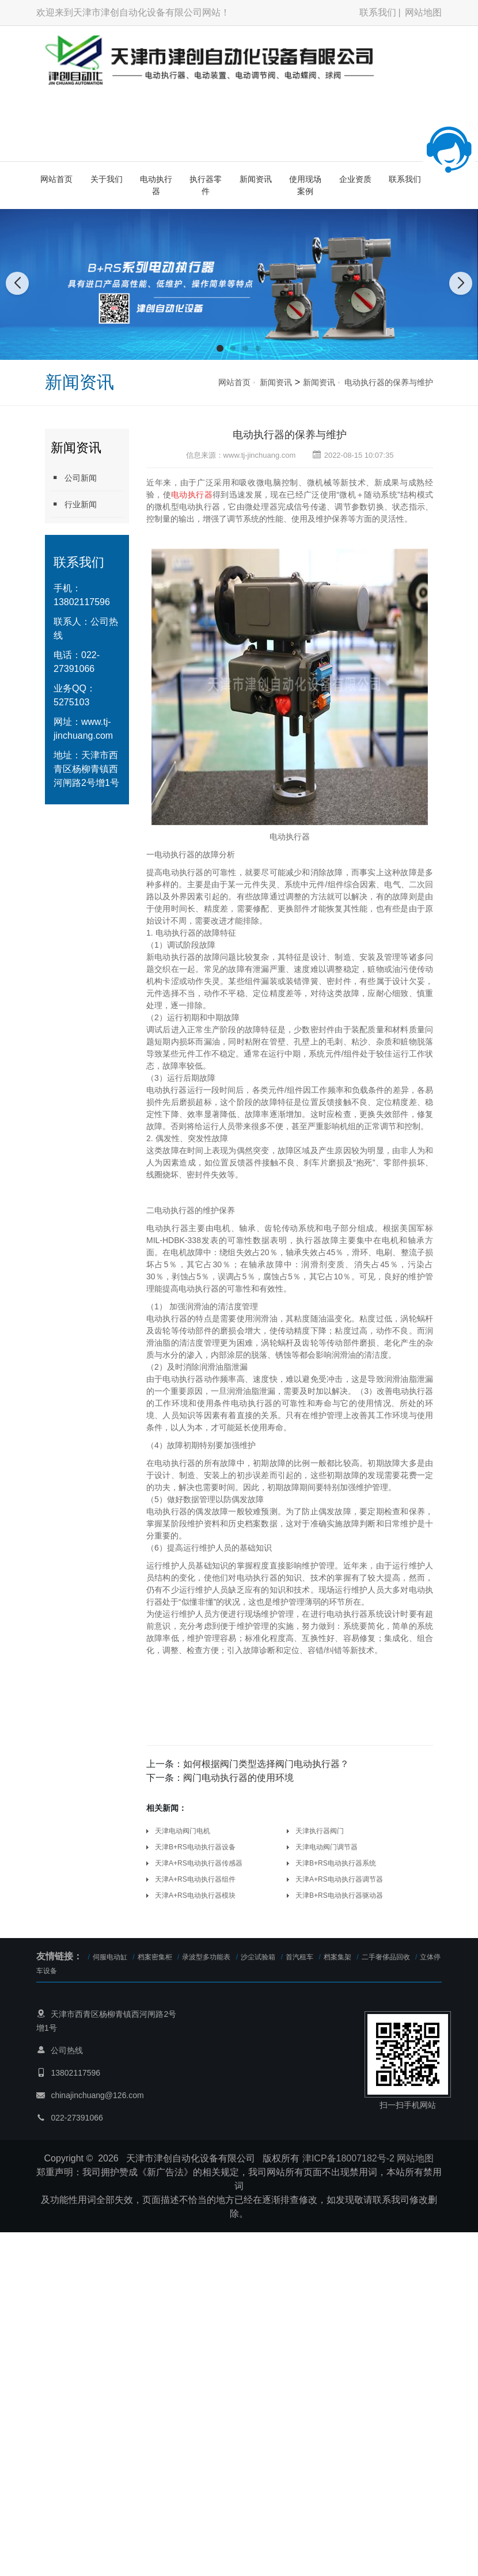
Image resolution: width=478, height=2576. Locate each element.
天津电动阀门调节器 (326, 1847)
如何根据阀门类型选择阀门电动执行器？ (266, 1764)
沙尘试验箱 (258, 1957)
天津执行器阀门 (319, 1831)
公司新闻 (74, 477)
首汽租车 (299, 1957)
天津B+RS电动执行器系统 (335, 1863)
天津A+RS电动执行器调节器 (339, 1879)
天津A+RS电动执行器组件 (195, 1879)
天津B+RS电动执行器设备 (195, 1847)
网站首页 (56, 179)
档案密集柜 (155, 1957)
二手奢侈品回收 (386, 1957)
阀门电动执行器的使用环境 (238, 1778)
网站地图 (423, 12)
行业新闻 (74, 504)
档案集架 (337, 1957)
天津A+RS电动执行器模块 (195, 1895)
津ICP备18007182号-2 (348, 2158)
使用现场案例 (305, 185)
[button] (220, 348)
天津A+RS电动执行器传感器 (198, 1863)
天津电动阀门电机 (182, 1831)
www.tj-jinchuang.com (259, 455)
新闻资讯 (256, 179)
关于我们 (106, 179)
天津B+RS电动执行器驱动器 (339, 1895)
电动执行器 (156, 185)
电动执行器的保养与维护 (388, 382)
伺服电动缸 (110, 1957)
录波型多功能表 (206, 1957)
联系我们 (377, 12)
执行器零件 (205, 185)
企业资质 (355, 179)
